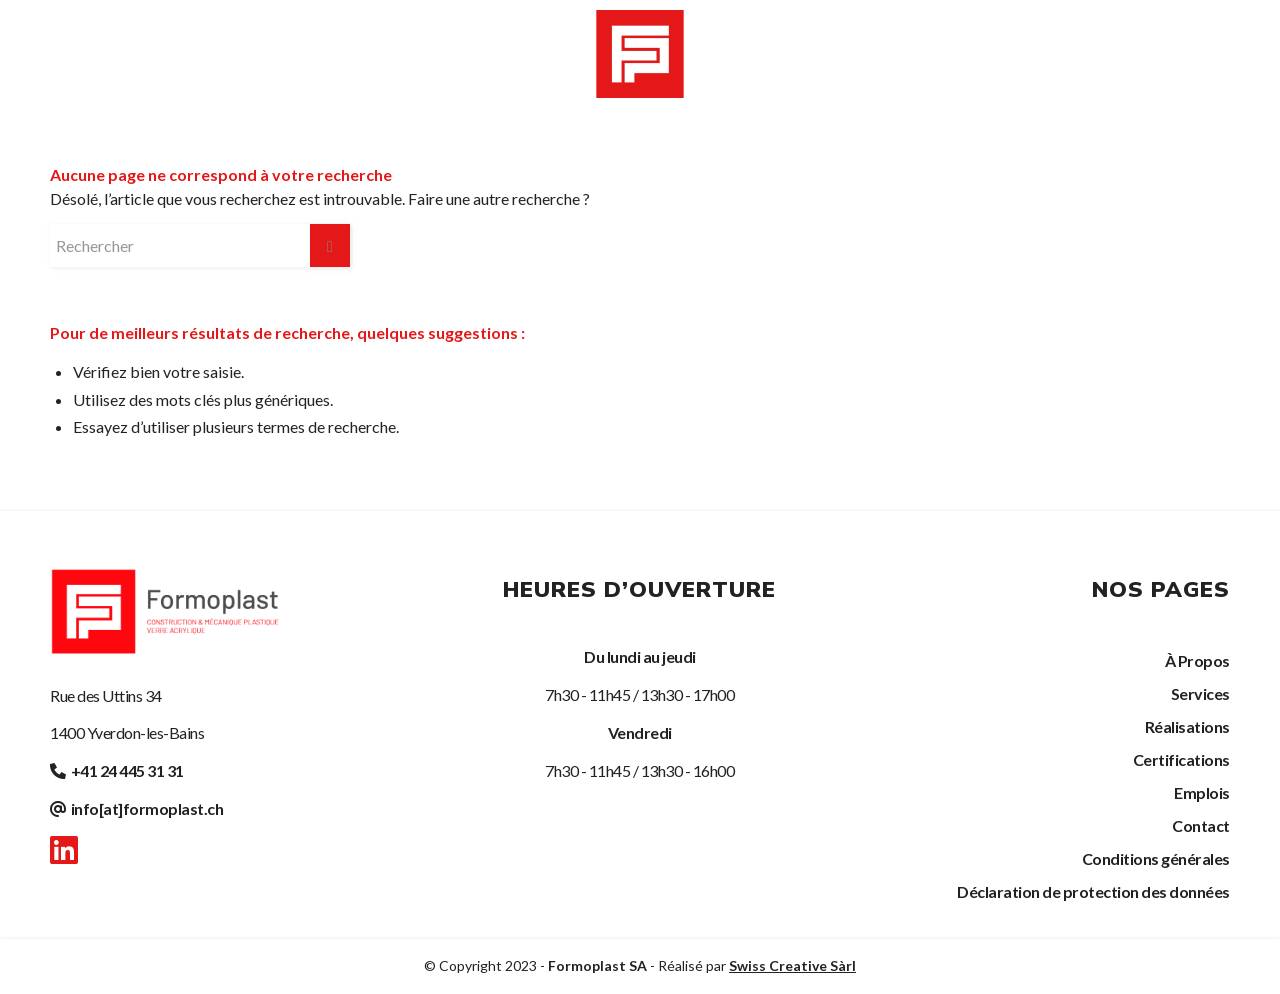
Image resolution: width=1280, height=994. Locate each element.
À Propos (1197, 660)
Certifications (1181, 759)
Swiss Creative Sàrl (792, 965)
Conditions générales (1156, 858)
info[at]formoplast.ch (147, 808)
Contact (1201, 825)
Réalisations (1187, 726)
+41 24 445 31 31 (127, 770)
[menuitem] (140, 53)
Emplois (1202, 792)
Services (1200, 693)
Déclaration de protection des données (1093, 891)
